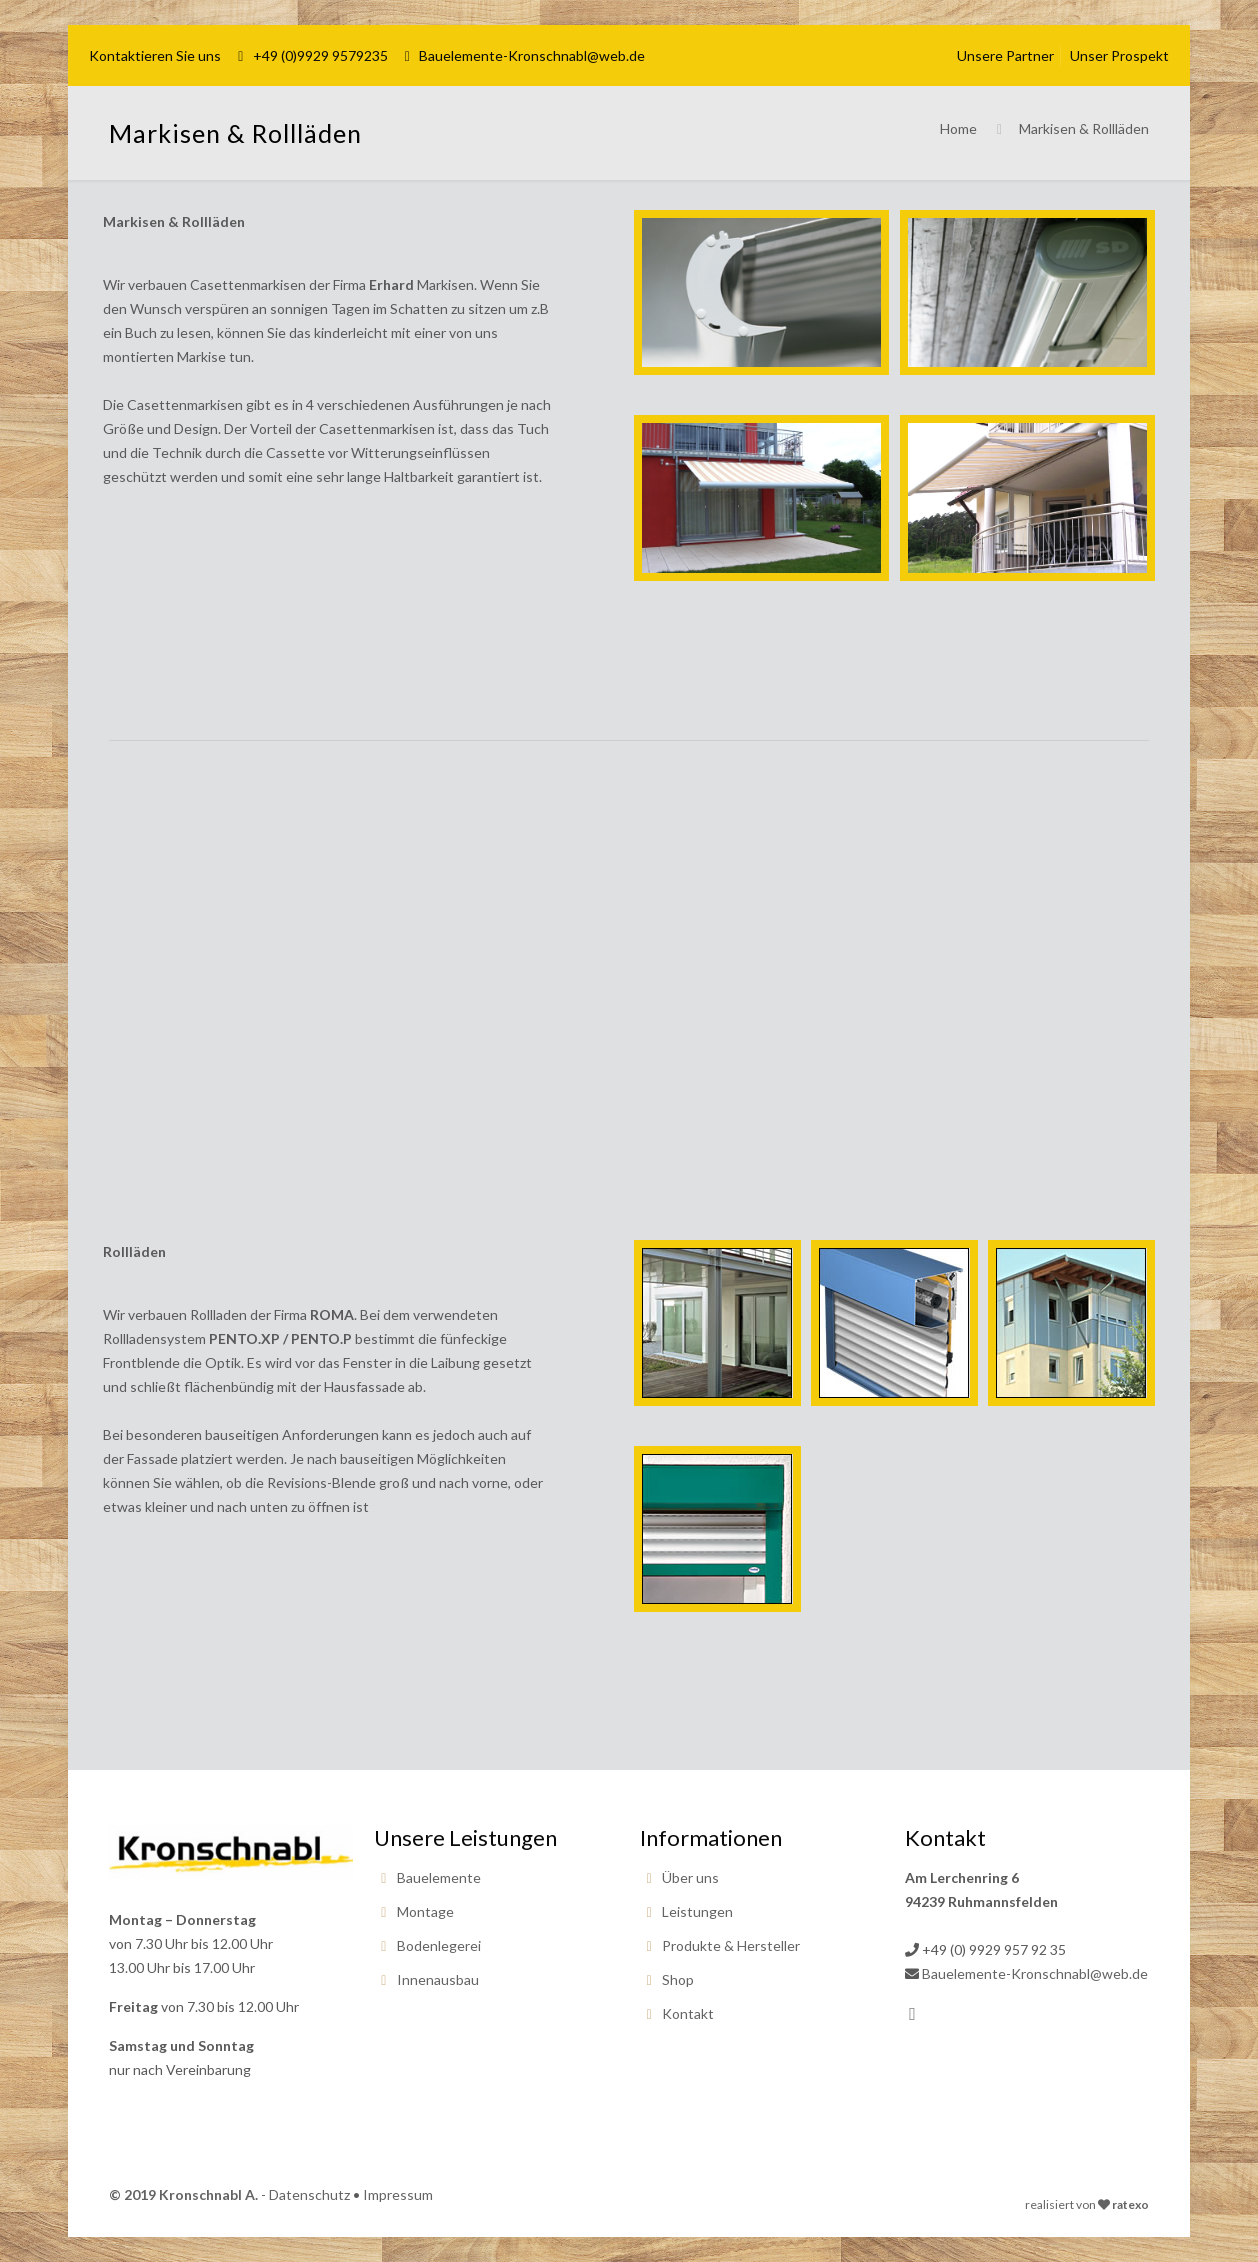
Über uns (690, 1877)
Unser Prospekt (1119, 55)
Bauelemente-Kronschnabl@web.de (532, 55)
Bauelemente (439, 1877)
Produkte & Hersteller (731, 1945)
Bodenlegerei (439, 1945)
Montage (425, 1911)
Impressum (398, 2194)
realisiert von (1060, 2204)
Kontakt (688, 2013)
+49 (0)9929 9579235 (320, 55)
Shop (678, 1979)
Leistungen (697, 1911)
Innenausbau (438, 1979)
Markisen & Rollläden (1084, 128)
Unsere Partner (1005, 55)
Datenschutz (309, 2194)
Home (958, 128)
